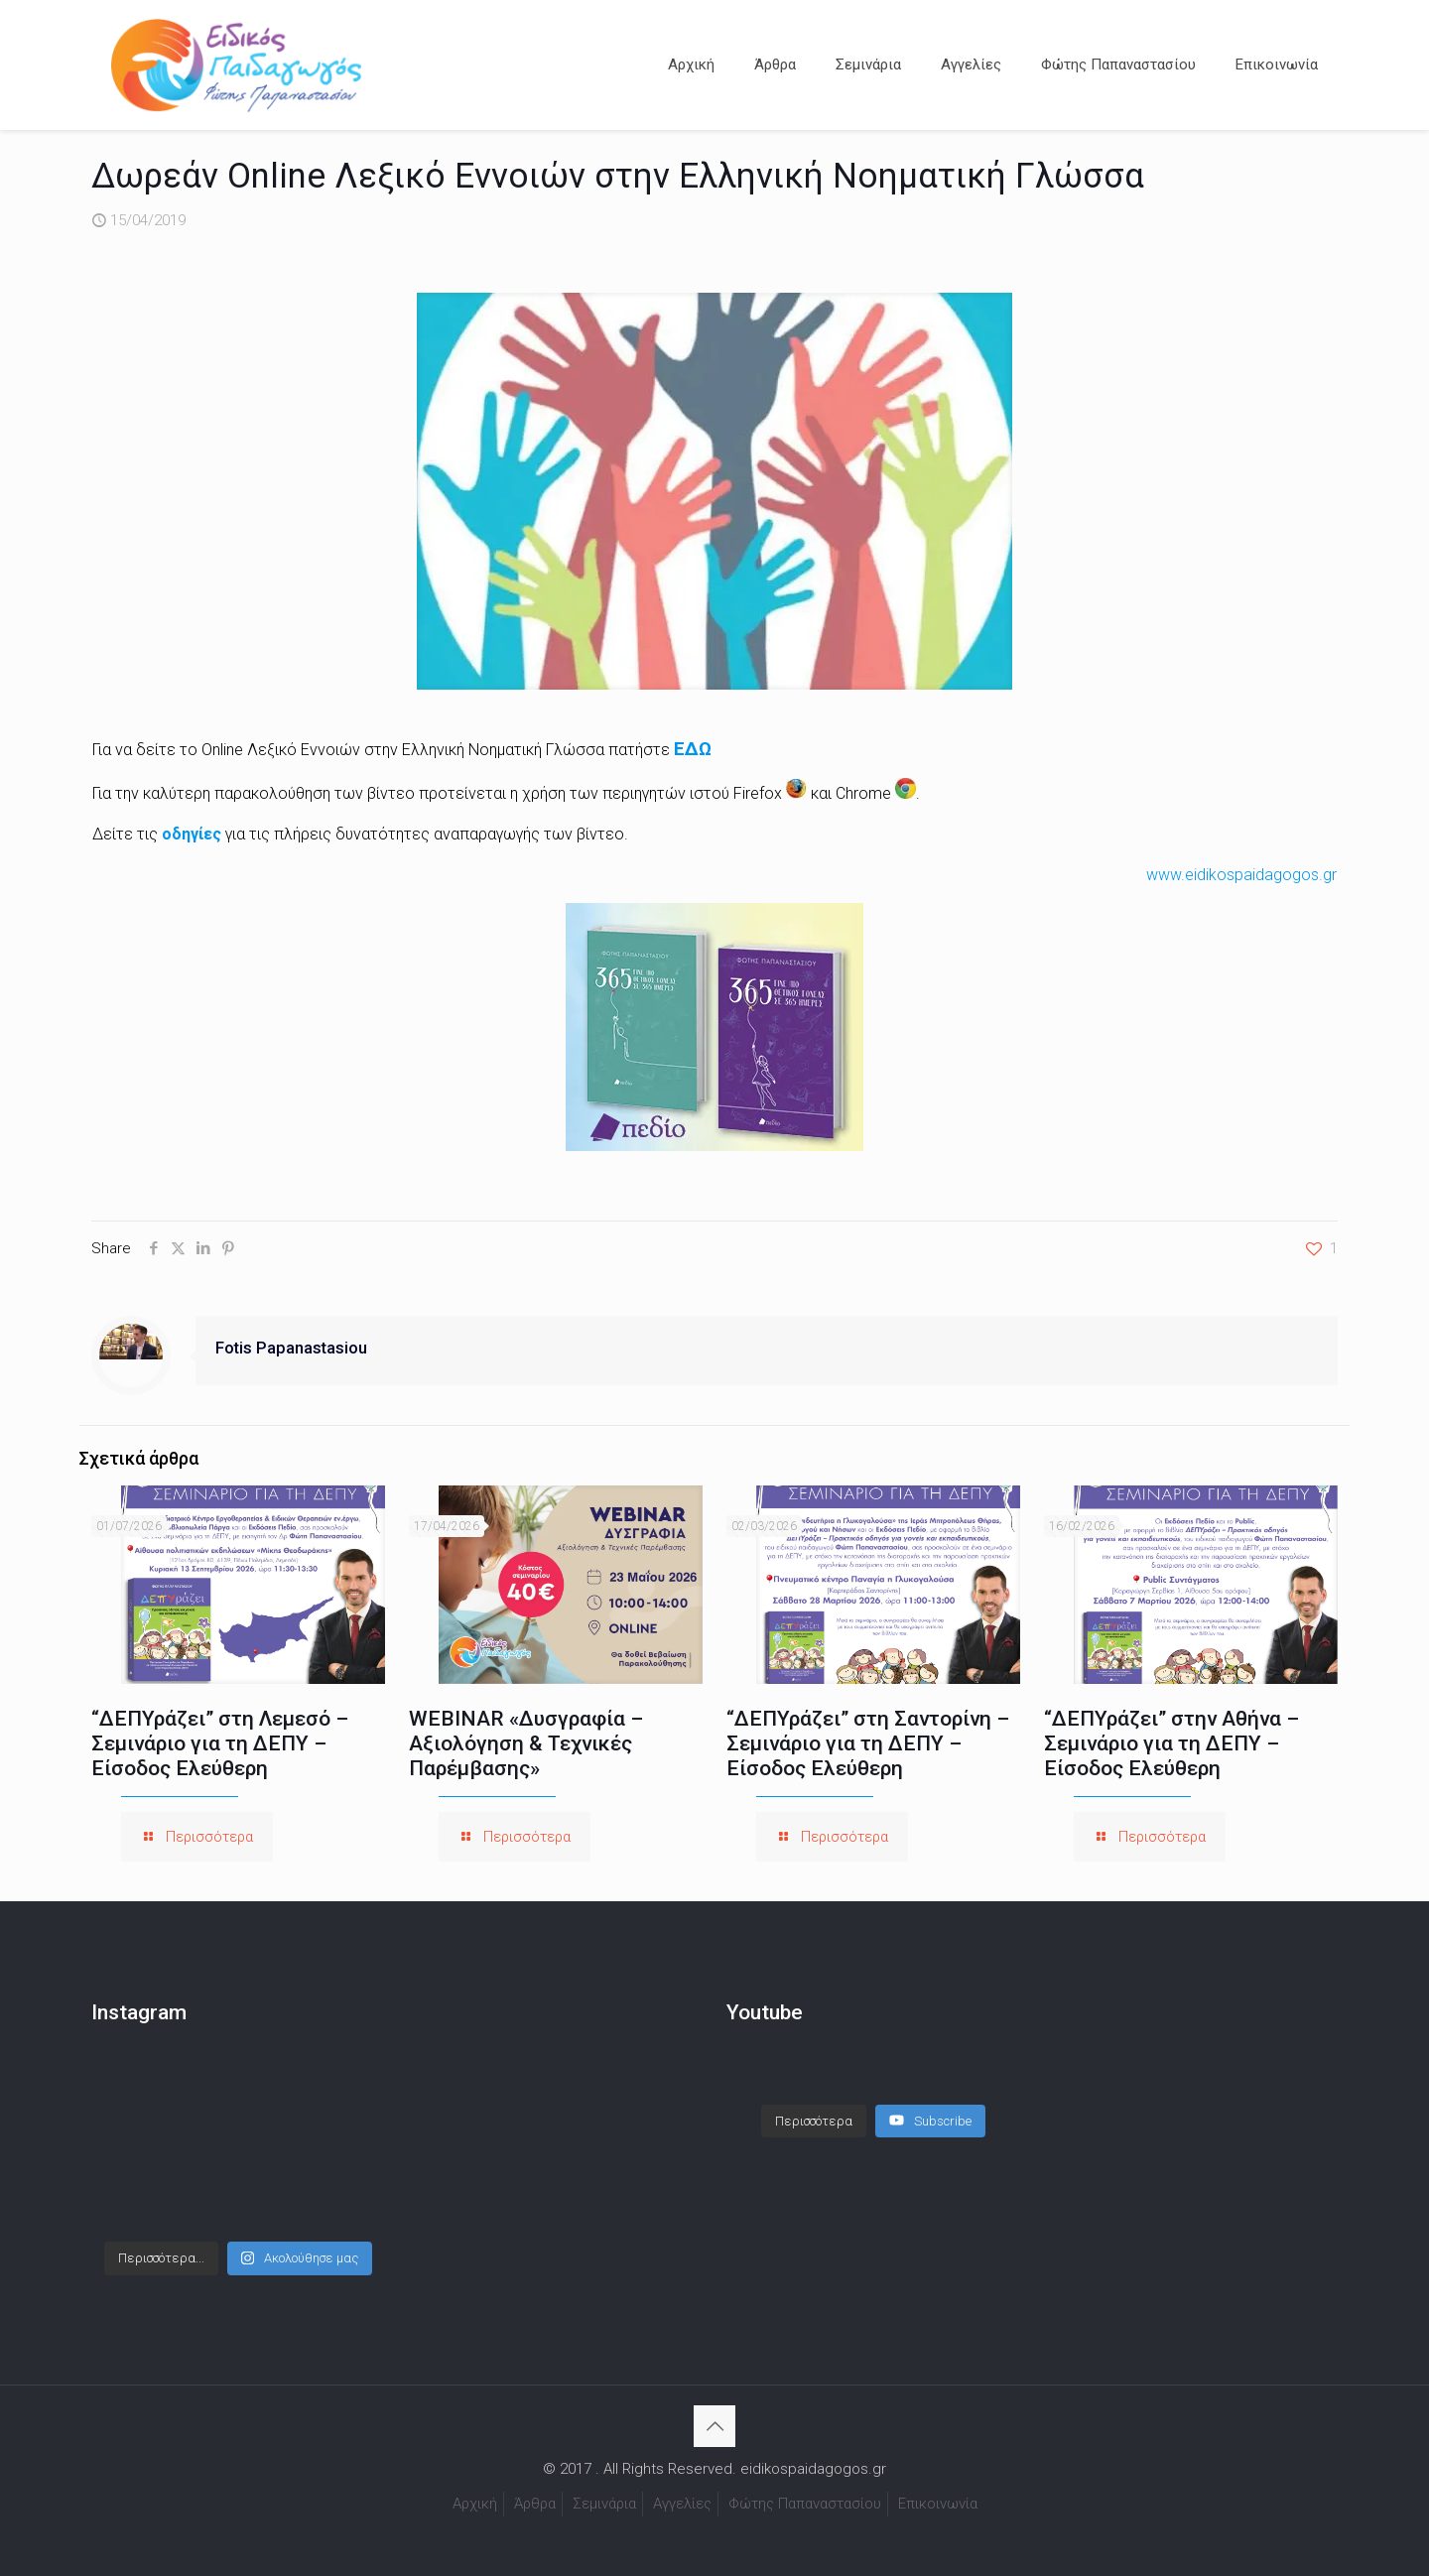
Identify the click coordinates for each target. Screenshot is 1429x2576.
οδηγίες (193, 834)
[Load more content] (813, 2102)
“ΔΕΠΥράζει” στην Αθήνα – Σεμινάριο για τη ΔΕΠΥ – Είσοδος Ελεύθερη (1171, 1743)
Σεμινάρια (604, 2503)
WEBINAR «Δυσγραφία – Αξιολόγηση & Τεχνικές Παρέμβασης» (526, 1743)
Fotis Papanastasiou (291, 1348)
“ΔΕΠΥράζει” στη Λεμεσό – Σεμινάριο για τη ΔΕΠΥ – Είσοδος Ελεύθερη (219, 1743)
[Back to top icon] (714, 2426)
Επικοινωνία (937, 2503)
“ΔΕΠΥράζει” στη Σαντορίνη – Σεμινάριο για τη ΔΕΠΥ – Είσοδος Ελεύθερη (867, 1743)
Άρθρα (535, 2503)
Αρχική (475, 2503)
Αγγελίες (682, 2503)
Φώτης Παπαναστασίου (804, 2503)
